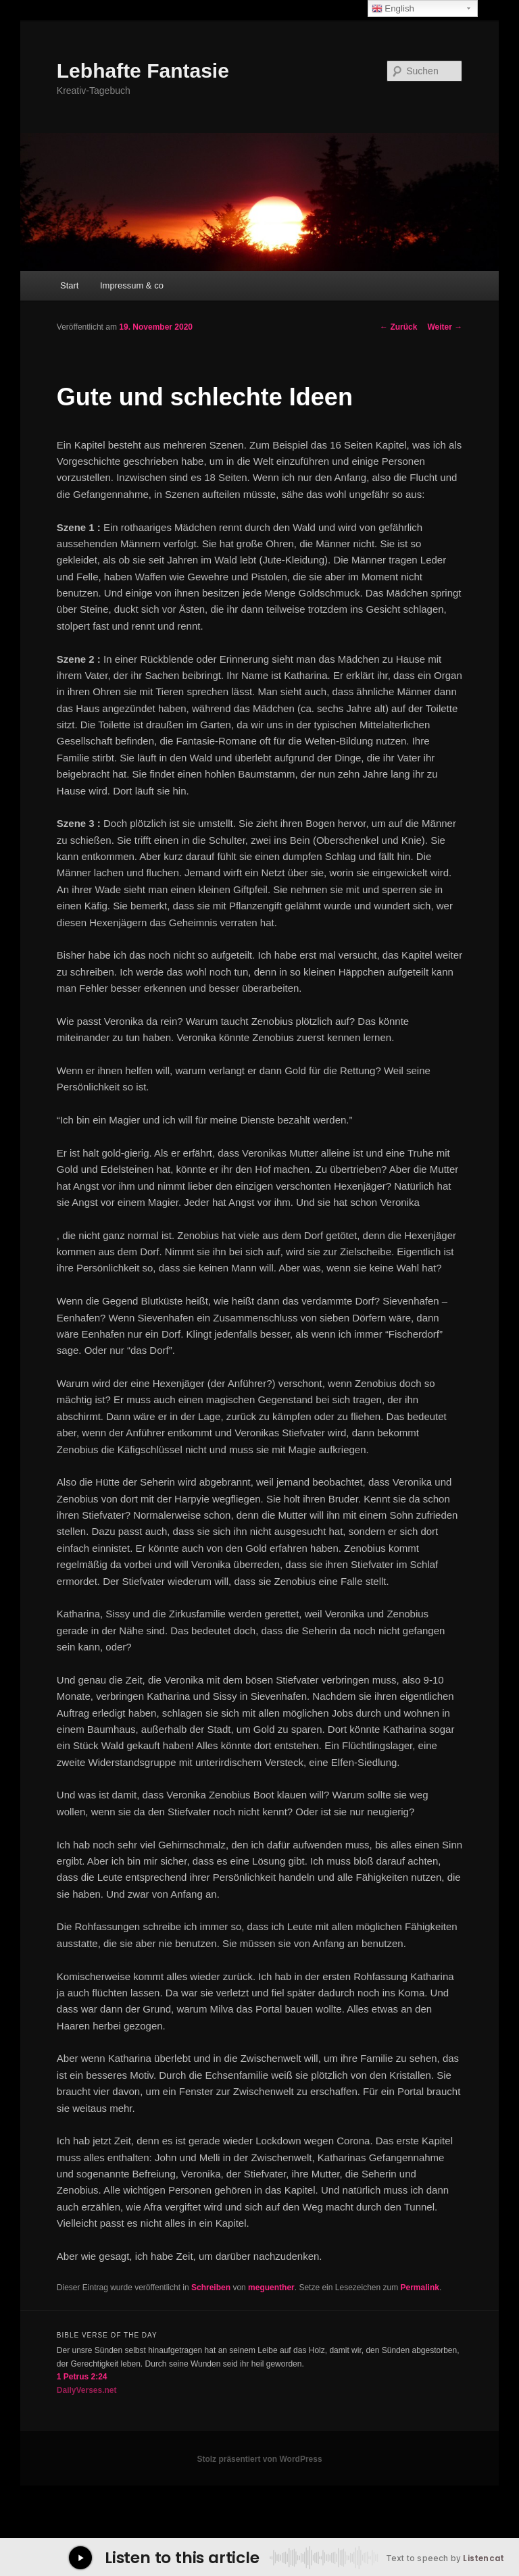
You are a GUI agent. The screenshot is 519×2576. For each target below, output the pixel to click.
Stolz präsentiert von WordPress (259, 2459)
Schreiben (210, 2287)
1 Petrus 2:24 (82, 2376)
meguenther (271, 2287)
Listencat (483, 2558)
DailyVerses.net (87, 2390)
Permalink (420, 2287)
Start (69, 285)
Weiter (444, 327)
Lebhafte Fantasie (143, 70)
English (393, 8)
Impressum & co (132, 285)
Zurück (398, 327)
